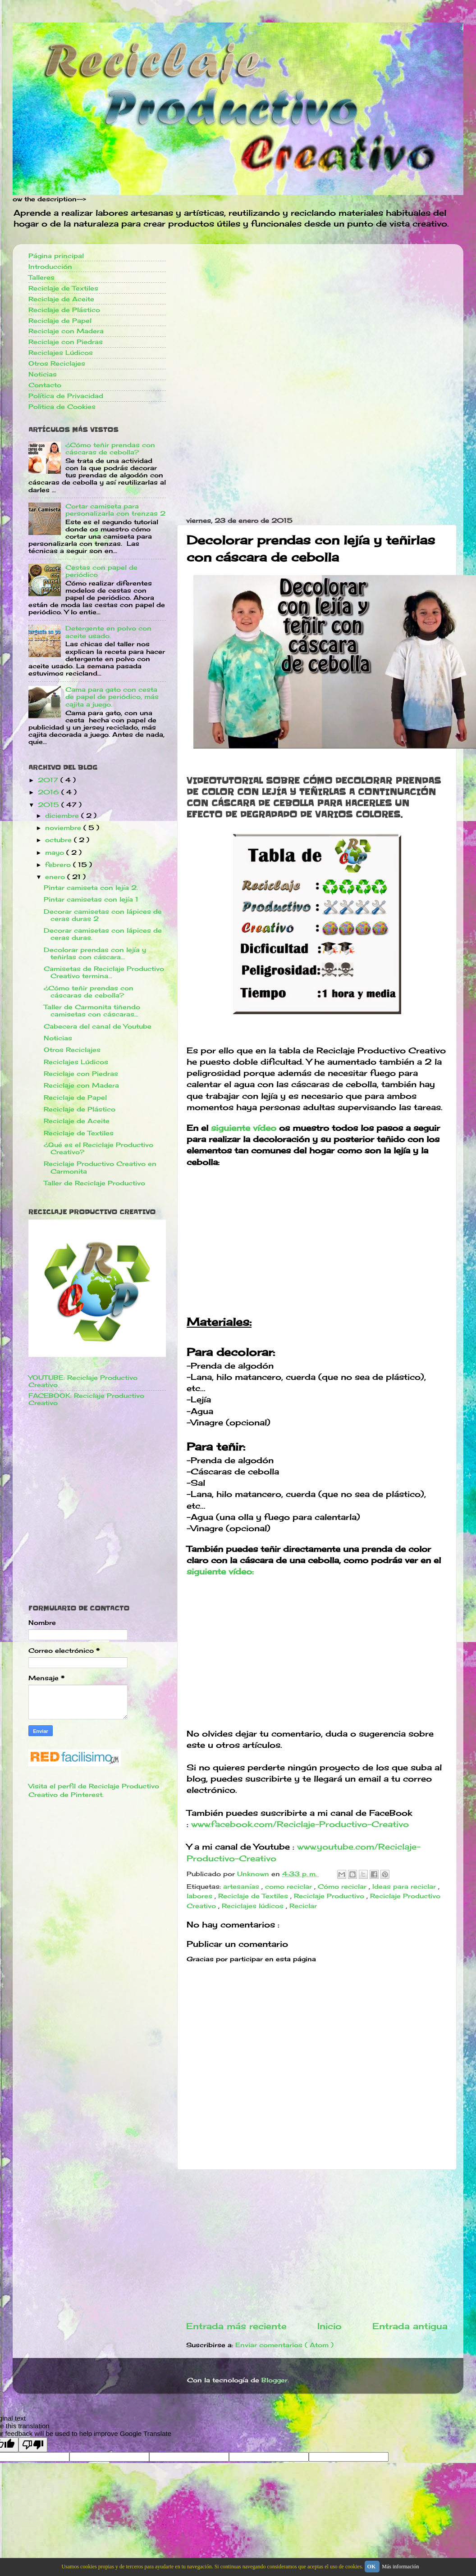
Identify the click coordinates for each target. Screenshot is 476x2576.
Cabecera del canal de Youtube (97, 1026)
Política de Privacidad (65, 395)
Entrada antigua (410, 2326)
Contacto (44, 385)
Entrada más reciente (236, 2326)
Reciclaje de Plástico (64, 309)
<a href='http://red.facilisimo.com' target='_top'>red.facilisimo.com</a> (74, 1758)
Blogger (274, 2380)
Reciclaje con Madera (66, 331)
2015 (49, 804)
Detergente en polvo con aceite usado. (108, 632)
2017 (49, 780)
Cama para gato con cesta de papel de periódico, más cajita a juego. (112, 696)
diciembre (63, 815)
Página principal (56, 255)
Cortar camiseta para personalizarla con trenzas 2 (115, 510)
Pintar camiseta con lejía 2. (91, 887)
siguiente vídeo (243, 1128)
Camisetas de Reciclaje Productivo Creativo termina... (104, 972)
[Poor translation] (32, 2444)
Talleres (41, 277)
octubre (59, 840)
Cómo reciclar (343, 1886)
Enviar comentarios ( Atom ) (284, 2345)
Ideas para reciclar (405, 1886)
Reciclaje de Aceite (61, 299)
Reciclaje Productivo (330, 1896)
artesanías (242, 1886)
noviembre (64, 827)
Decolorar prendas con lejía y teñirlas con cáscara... (95, 953)
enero (56, 876)
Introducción (50, 266)
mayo (55, 852)
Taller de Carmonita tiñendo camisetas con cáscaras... (92, 1010)
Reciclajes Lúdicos (60, 352)
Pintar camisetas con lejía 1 (91, 899)
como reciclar (289, 1886)
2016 (49, 792)
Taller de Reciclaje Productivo (94, 1183)
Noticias (42, 374)
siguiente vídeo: (220, 1571)
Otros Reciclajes (56, 363)
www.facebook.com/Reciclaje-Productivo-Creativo (300, 1824)
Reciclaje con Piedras (65, 341)
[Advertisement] (317, 314)
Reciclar (303, 1905)
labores (201, 1896)
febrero (59, 864)
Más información (400, 2566)
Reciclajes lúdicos (254, 1905)
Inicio (329, 2326)
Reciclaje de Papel (60, 320)
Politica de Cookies (62, 406)
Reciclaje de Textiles (254, 1896)
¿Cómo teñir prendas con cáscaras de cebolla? (110, 448)
